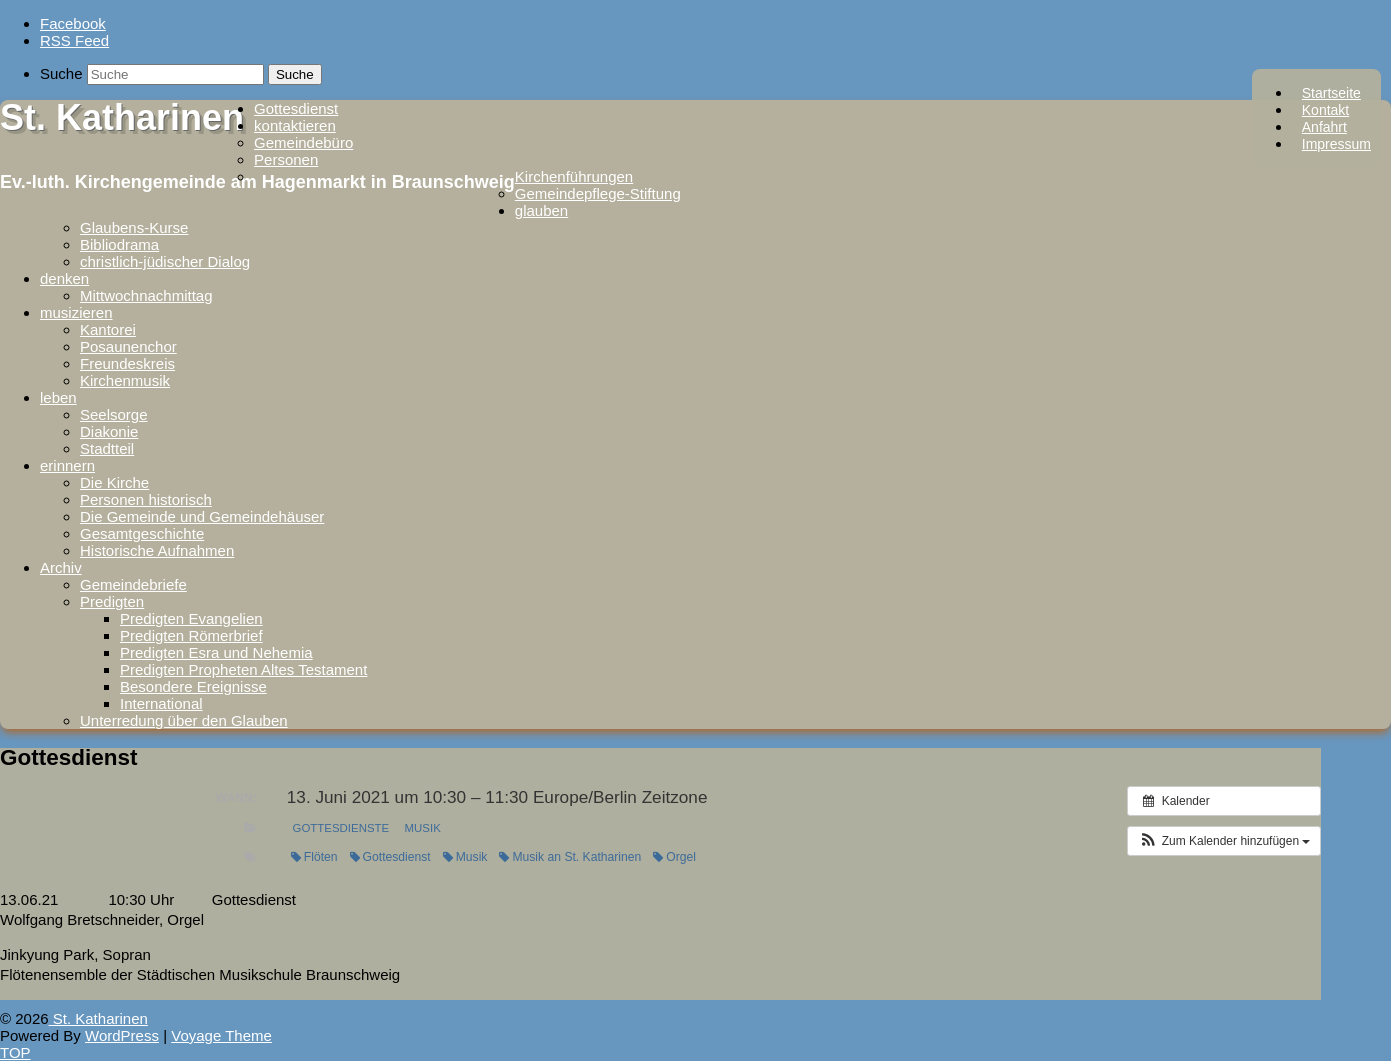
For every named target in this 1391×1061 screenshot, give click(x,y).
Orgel (674, 857)
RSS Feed (74, 40)
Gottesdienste (341, 828)
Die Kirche (114, 482)
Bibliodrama (119, 244)
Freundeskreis (127, 363)
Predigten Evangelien (191, 618)
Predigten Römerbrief (191, 635)
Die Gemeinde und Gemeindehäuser (202, 516)
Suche (61, 73)
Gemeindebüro (303, 142)
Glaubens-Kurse (134, 227)
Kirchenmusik (125, 380)
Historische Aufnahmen (157, 550)
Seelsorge (114, 414)
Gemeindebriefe (133, 584)
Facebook (73, 23)
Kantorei (108, 329)
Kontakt (1325, 110)
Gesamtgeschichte (142, 533)
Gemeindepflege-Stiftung (598, 193)
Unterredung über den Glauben (184, 720)
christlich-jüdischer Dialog (165, 261)
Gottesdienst (296, 108)
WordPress (122, 1035)
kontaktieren (295, 125)
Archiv (61, 567)
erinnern (67, 465)
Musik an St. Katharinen (570, 857)
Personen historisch (146, 499)
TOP (15, 1052)
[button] (1224, 841)
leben (58, 397)
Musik (423, 828)
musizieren (76, 312)
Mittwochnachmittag (146, 295)
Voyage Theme (221, 1035)
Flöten (314, 857)
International (161, 703)
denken (64, 278)
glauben (541, 210)
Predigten (112, 601)
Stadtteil (107, 448)
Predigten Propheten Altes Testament (243, 669)
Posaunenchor (128, 346)
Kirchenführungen (574, 176)
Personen (286, 159)
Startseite (1331, 93)
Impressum (1336, 144)
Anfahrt (1324, 127)
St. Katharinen (122, 117)
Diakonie (109, 431)
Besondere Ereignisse (193, 686)
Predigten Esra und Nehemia (216, 652)
